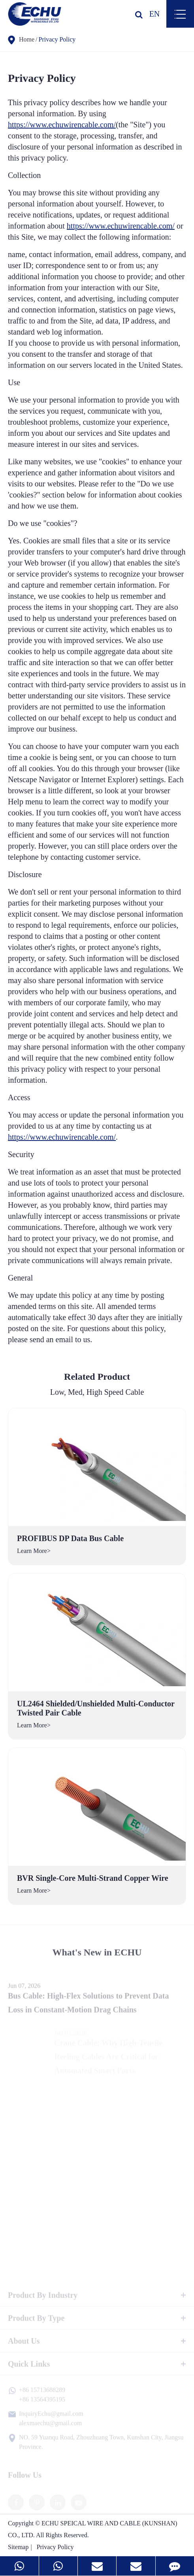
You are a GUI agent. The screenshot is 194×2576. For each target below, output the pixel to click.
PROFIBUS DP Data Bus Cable (70, 1538)
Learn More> (34, 1550)
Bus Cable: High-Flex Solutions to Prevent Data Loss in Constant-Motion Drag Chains (88, 2008)
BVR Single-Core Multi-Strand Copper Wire (92, 1878)
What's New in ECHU (96, 1955)
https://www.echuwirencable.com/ (62, 124)
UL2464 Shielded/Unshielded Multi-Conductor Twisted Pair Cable (96, 1708)
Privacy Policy (57, 39)
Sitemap (18, 2547)
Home (26, 39)
